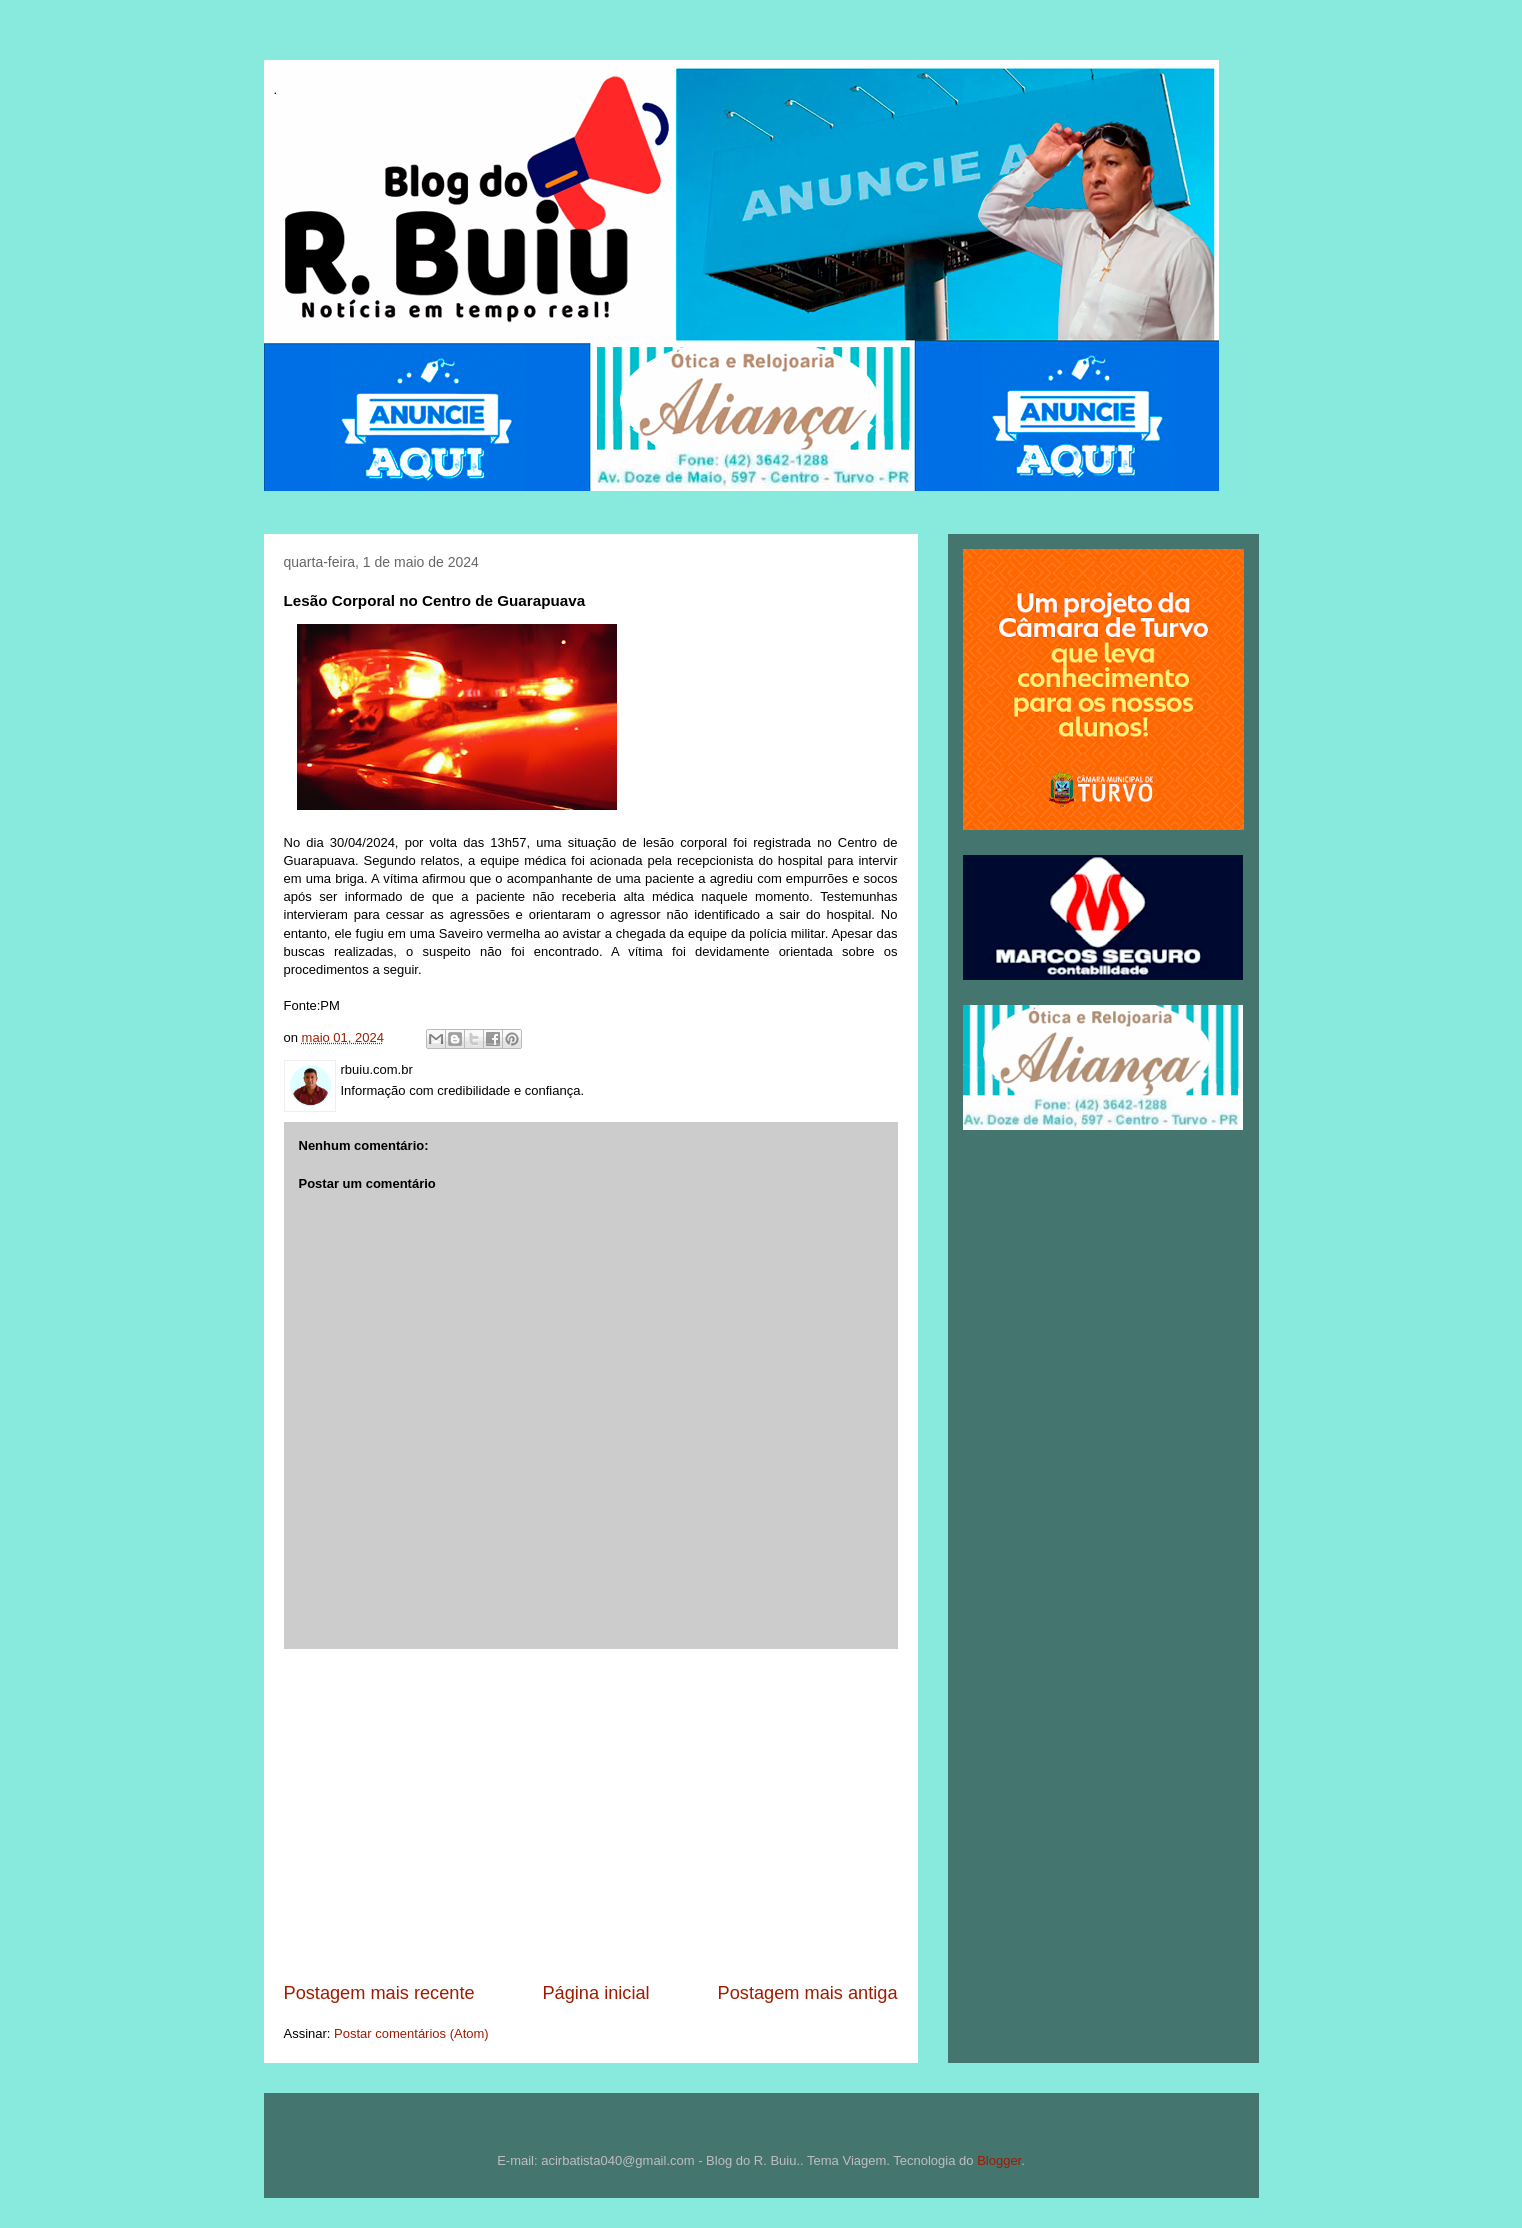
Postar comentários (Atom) (411, 2033)
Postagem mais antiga (808, 1993)
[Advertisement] (591, 1815)
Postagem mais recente (379, 1993)
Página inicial (595, 1993)
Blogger (999, 2160)
